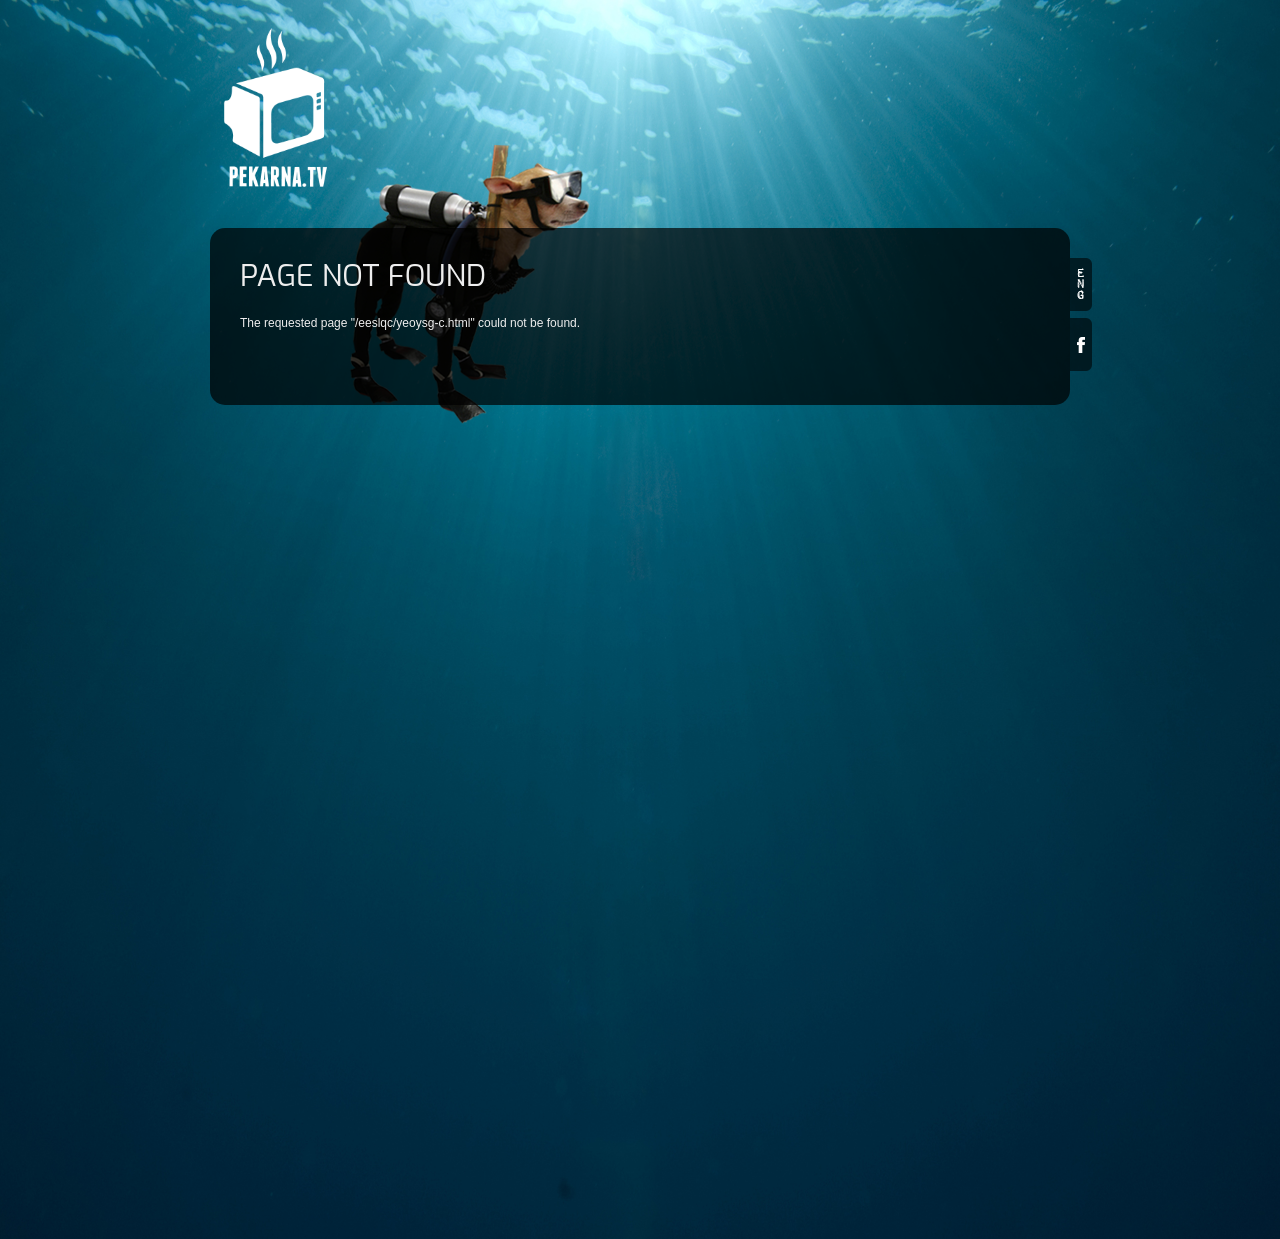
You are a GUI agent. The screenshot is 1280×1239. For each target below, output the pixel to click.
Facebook (1081, 344)
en (1081, 284)
